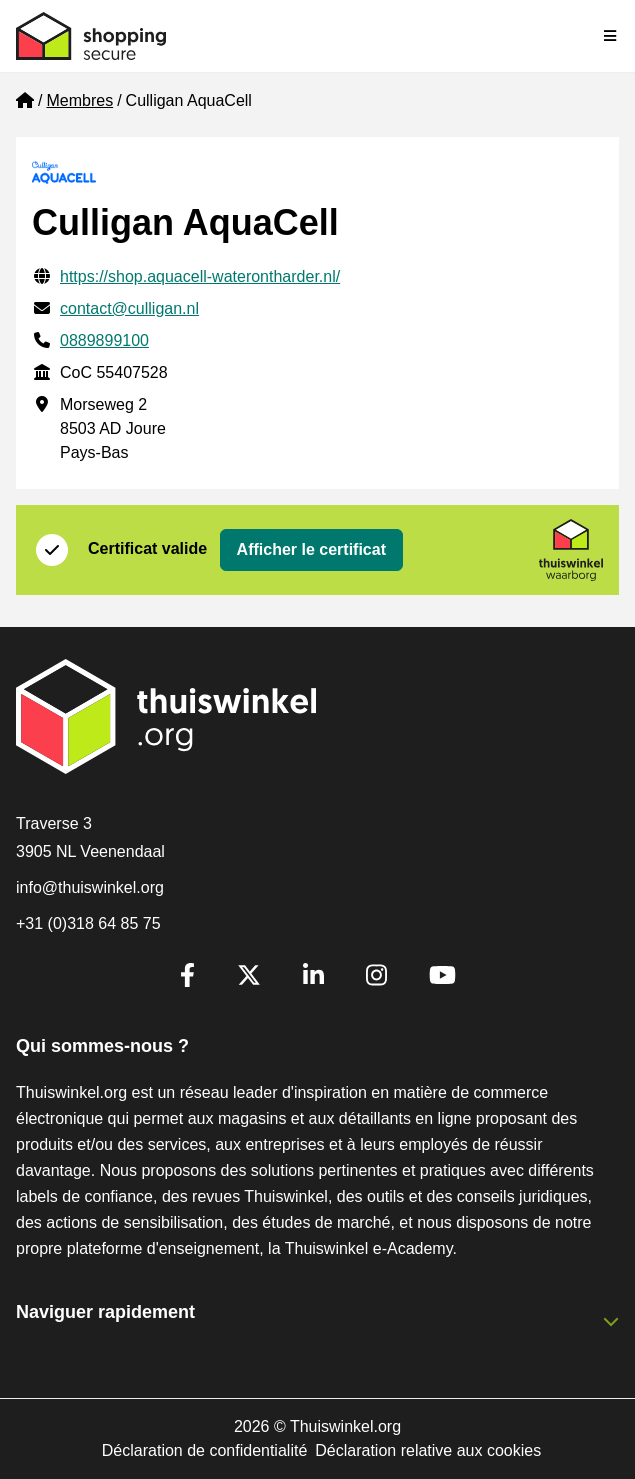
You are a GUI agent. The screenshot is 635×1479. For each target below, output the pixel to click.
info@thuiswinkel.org (90, 887)
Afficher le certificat (311, 549)
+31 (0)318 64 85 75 (88, 923)
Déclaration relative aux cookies (428, 1450)
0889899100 (104, 340)
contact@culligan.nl (129, 308)
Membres (79, 100)
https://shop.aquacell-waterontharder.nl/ (200, 276)
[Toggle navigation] (611, 36)
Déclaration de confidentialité (204, 1450)
